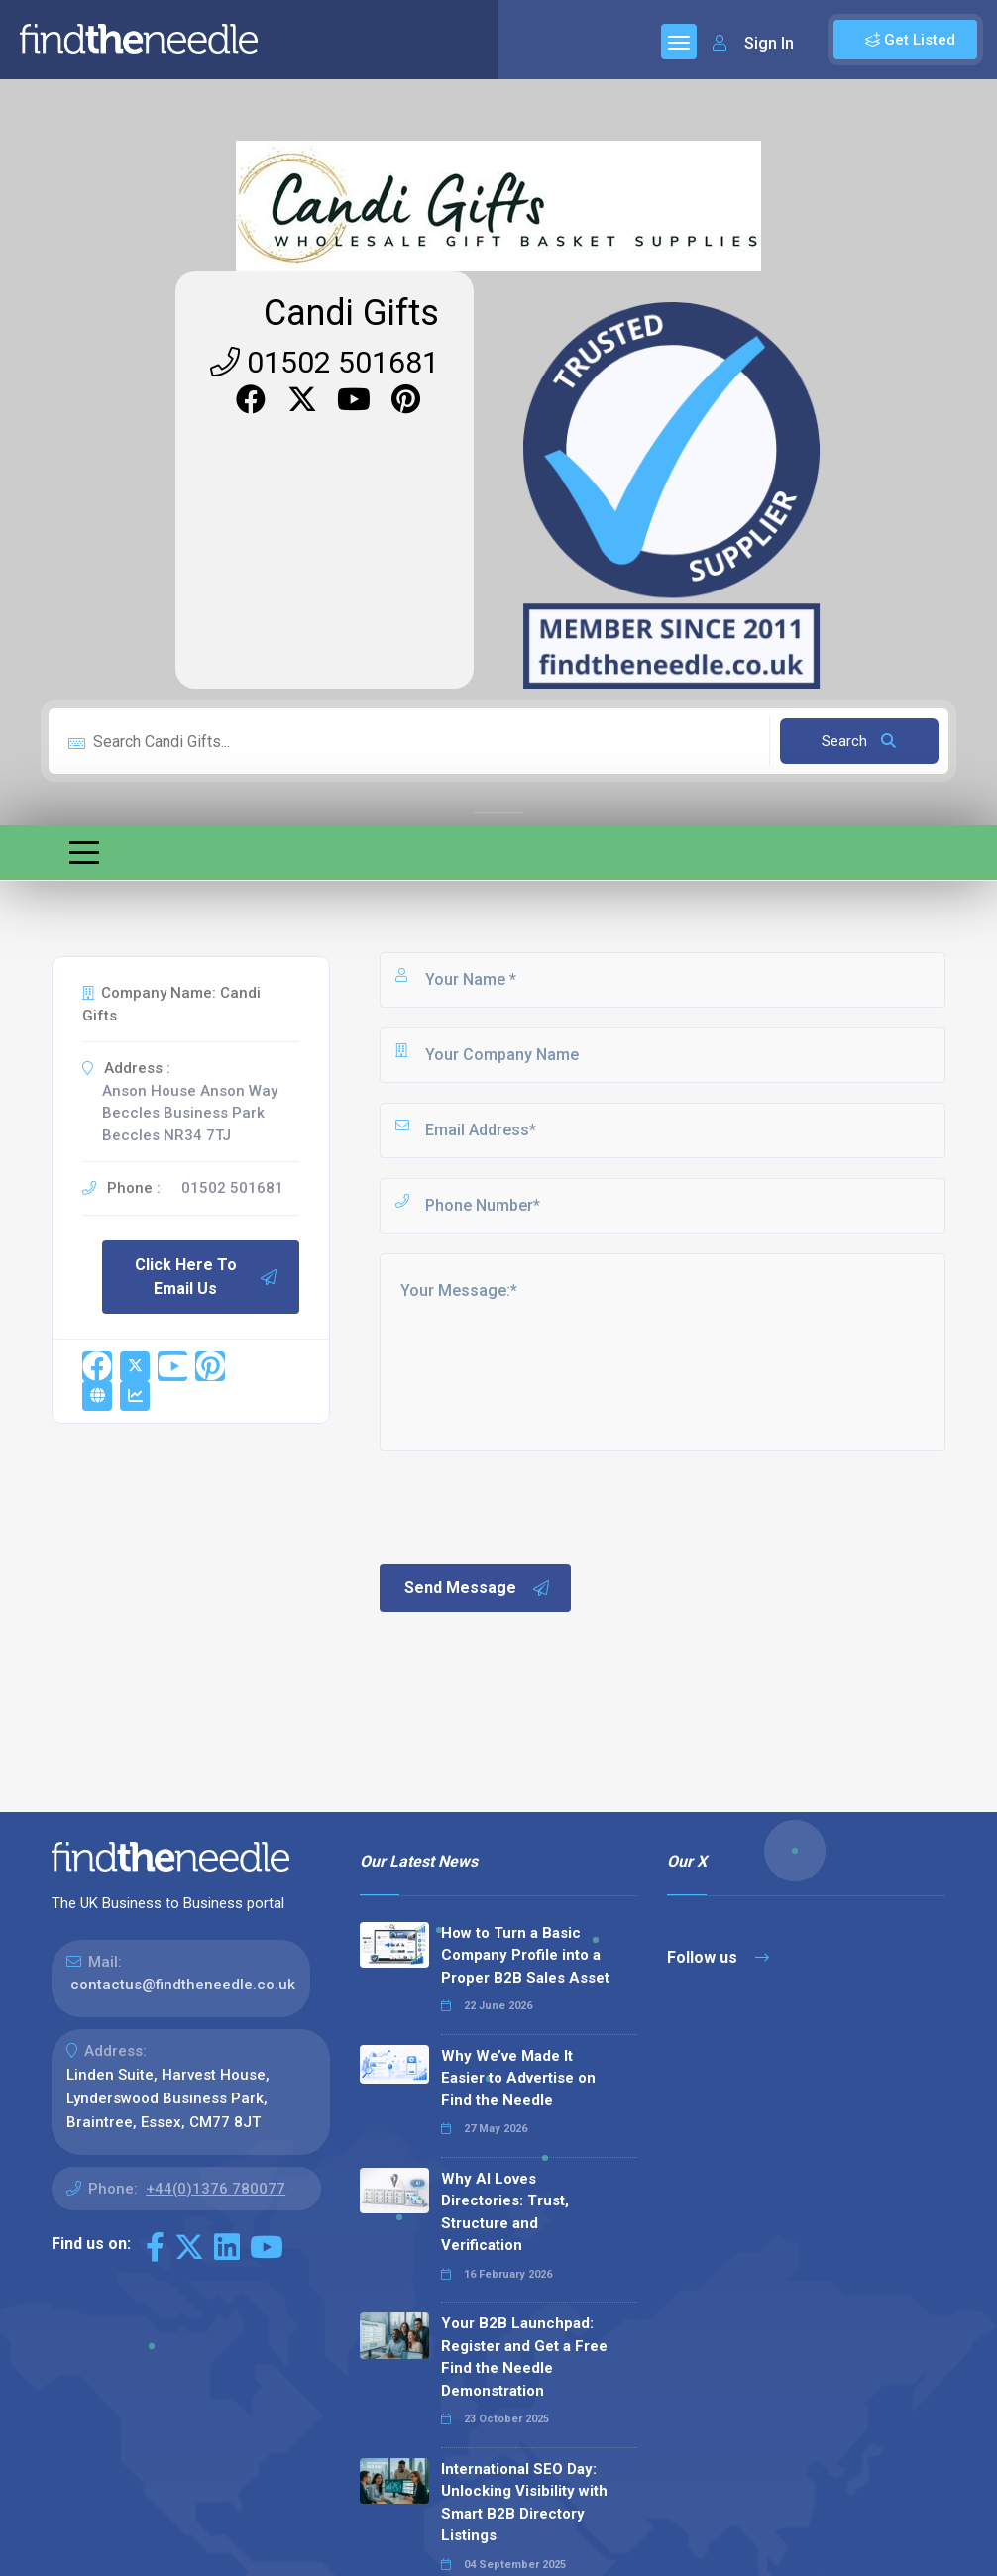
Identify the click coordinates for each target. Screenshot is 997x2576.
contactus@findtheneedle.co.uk (182, 1984)
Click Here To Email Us (206, 1276)
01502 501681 (324, 362)
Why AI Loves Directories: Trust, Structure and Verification (505, 2212)
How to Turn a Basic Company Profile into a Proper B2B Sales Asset (525, 1955)
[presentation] (527, 1506)
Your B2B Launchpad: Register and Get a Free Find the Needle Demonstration (524, 2357)
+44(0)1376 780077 (215, 2189)
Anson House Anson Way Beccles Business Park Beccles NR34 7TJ (189, 1113)
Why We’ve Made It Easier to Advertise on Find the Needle (518, 2078)
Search (859, 741)
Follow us (718, 1957)
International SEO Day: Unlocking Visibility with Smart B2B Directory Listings (524, 2502)
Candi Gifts (351, 313)
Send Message (477, 1588)
